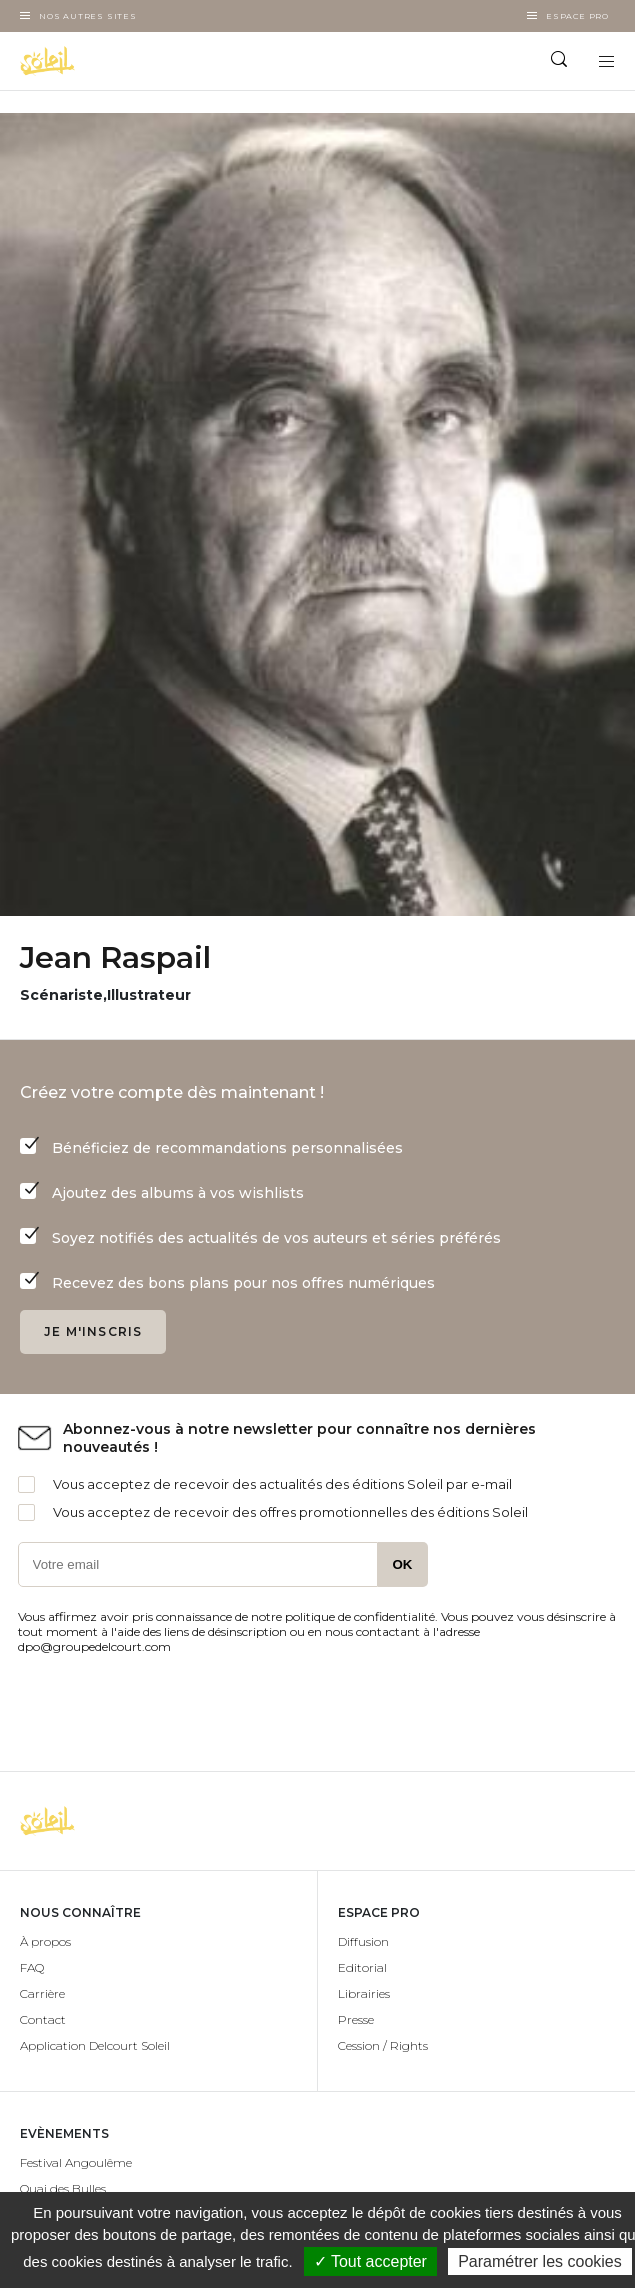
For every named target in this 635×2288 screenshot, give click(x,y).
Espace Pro (577, 16)
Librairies (364, 1993)
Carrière (42, 1993)
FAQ (32, 1967)
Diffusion (363, 1941)
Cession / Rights (383, 2045)
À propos (45, 1941)
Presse (356, 2019)
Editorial (362, 1967)
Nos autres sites (88, 16)
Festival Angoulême (76, 2162)
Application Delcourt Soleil (95, 2045)
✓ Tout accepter (370, 2261)
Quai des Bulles (63, 2188)
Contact (43, 2019)
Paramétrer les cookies (540, 2261)
